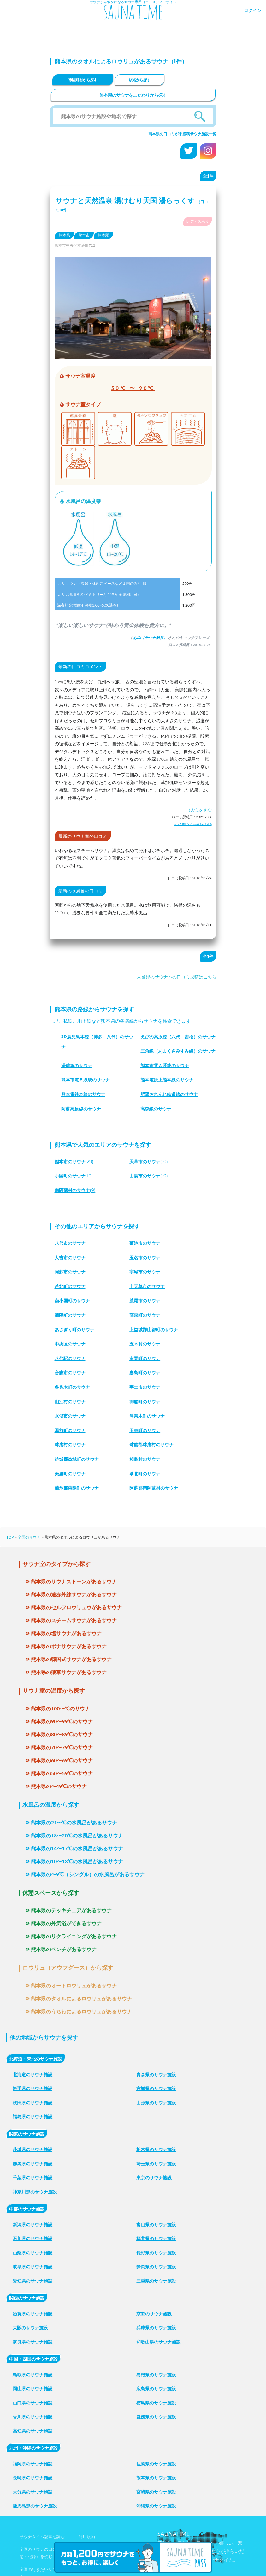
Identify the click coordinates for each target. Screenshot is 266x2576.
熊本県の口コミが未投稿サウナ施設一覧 (182, 133)
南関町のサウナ (144, 1358)
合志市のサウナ (70, 1373)
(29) (74, 1161)
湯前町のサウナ (70, 1430)
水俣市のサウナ (70, 1416)
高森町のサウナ (144, 1315)
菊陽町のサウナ (70, 1315)
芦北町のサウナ (70, 1286)
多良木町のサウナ (72, 1387)
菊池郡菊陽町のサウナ (77, 1488)
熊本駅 (103, 235)
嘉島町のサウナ (144, 1373)
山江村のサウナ (70, 1402)
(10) (148, 1161)
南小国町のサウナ (72, 1300)
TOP (10, 1537)
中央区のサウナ (70, 1344)
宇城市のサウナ (144, 1272)
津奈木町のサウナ (147, 1416)
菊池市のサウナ (144, 1243)
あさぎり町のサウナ (74, 1330)
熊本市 (84, 235)
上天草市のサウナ (147, 1286)
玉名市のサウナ (144, 1258)
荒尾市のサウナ (144, 1300)
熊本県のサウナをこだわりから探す (133, 95)
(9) (75, 1190)
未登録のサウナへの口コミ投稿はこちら (176, 976)
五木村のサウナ (144, 1344)
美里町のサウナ (70, 1474)
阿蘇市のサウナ (70, 1272)
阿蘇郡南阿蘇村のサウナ (153, 1488)
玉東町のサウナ (144, 1430)
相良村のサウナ (144, 1459)
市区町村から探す (82, 79)
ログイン (253, 10)
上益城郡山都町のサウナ (153, 1330)
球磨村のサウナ (70, 1445)
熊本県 (64, 235)
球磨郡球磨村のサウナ (151, 1445)
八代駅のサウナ (70, 1358)
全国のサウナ (29, 1537)
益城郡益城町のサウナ (77, 1459)
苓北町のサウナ (144, 1474)
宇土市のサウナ (144, 1387)
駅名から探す (139, 79)
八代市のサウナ (70, 1243)
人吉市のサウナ (70, 1258)
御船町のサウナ (144, 1402)
